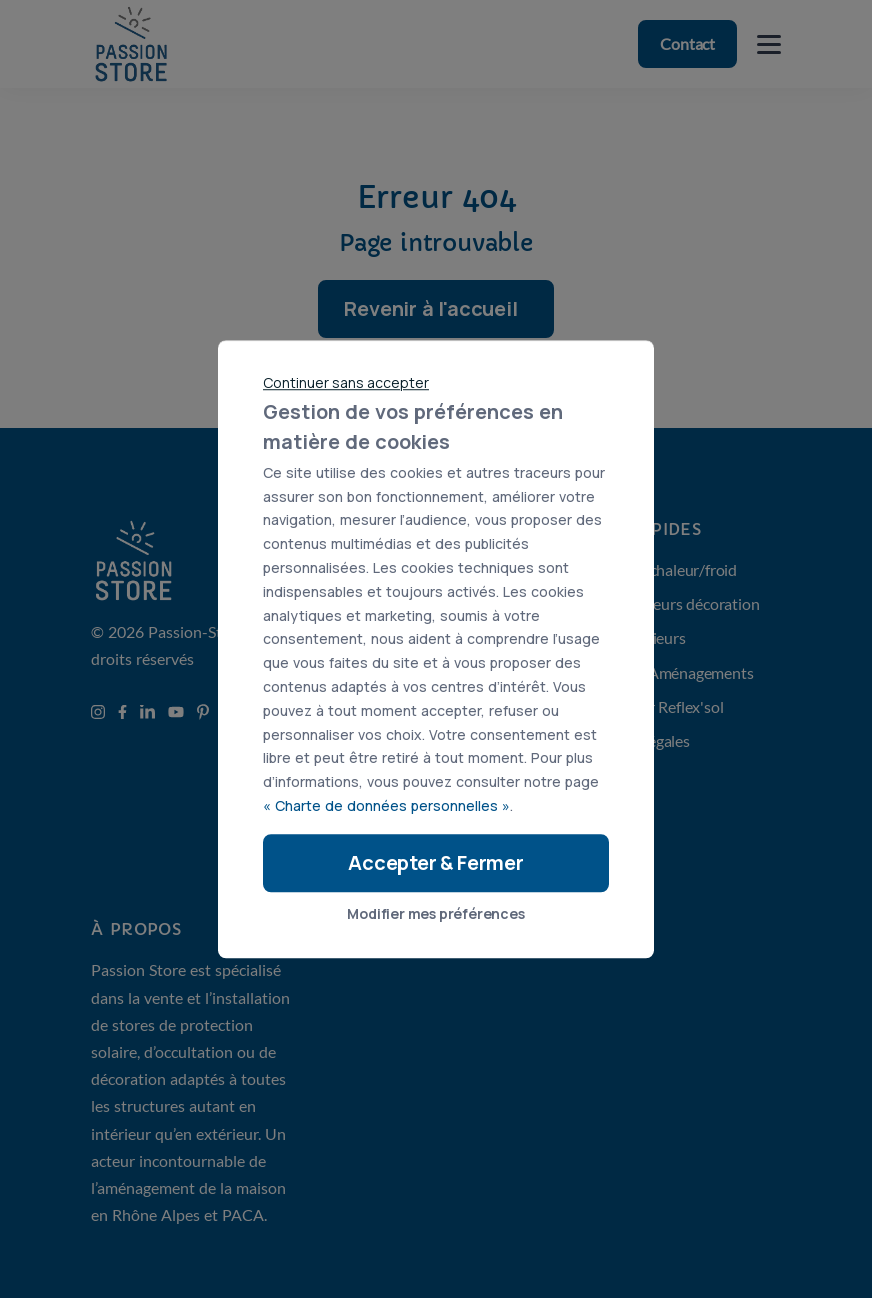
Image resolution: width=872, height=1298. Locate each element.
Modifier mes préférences (435, 913)
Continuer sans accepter (346, 382)
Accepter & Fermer (436, 862)
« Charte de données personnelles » (386, 805)
